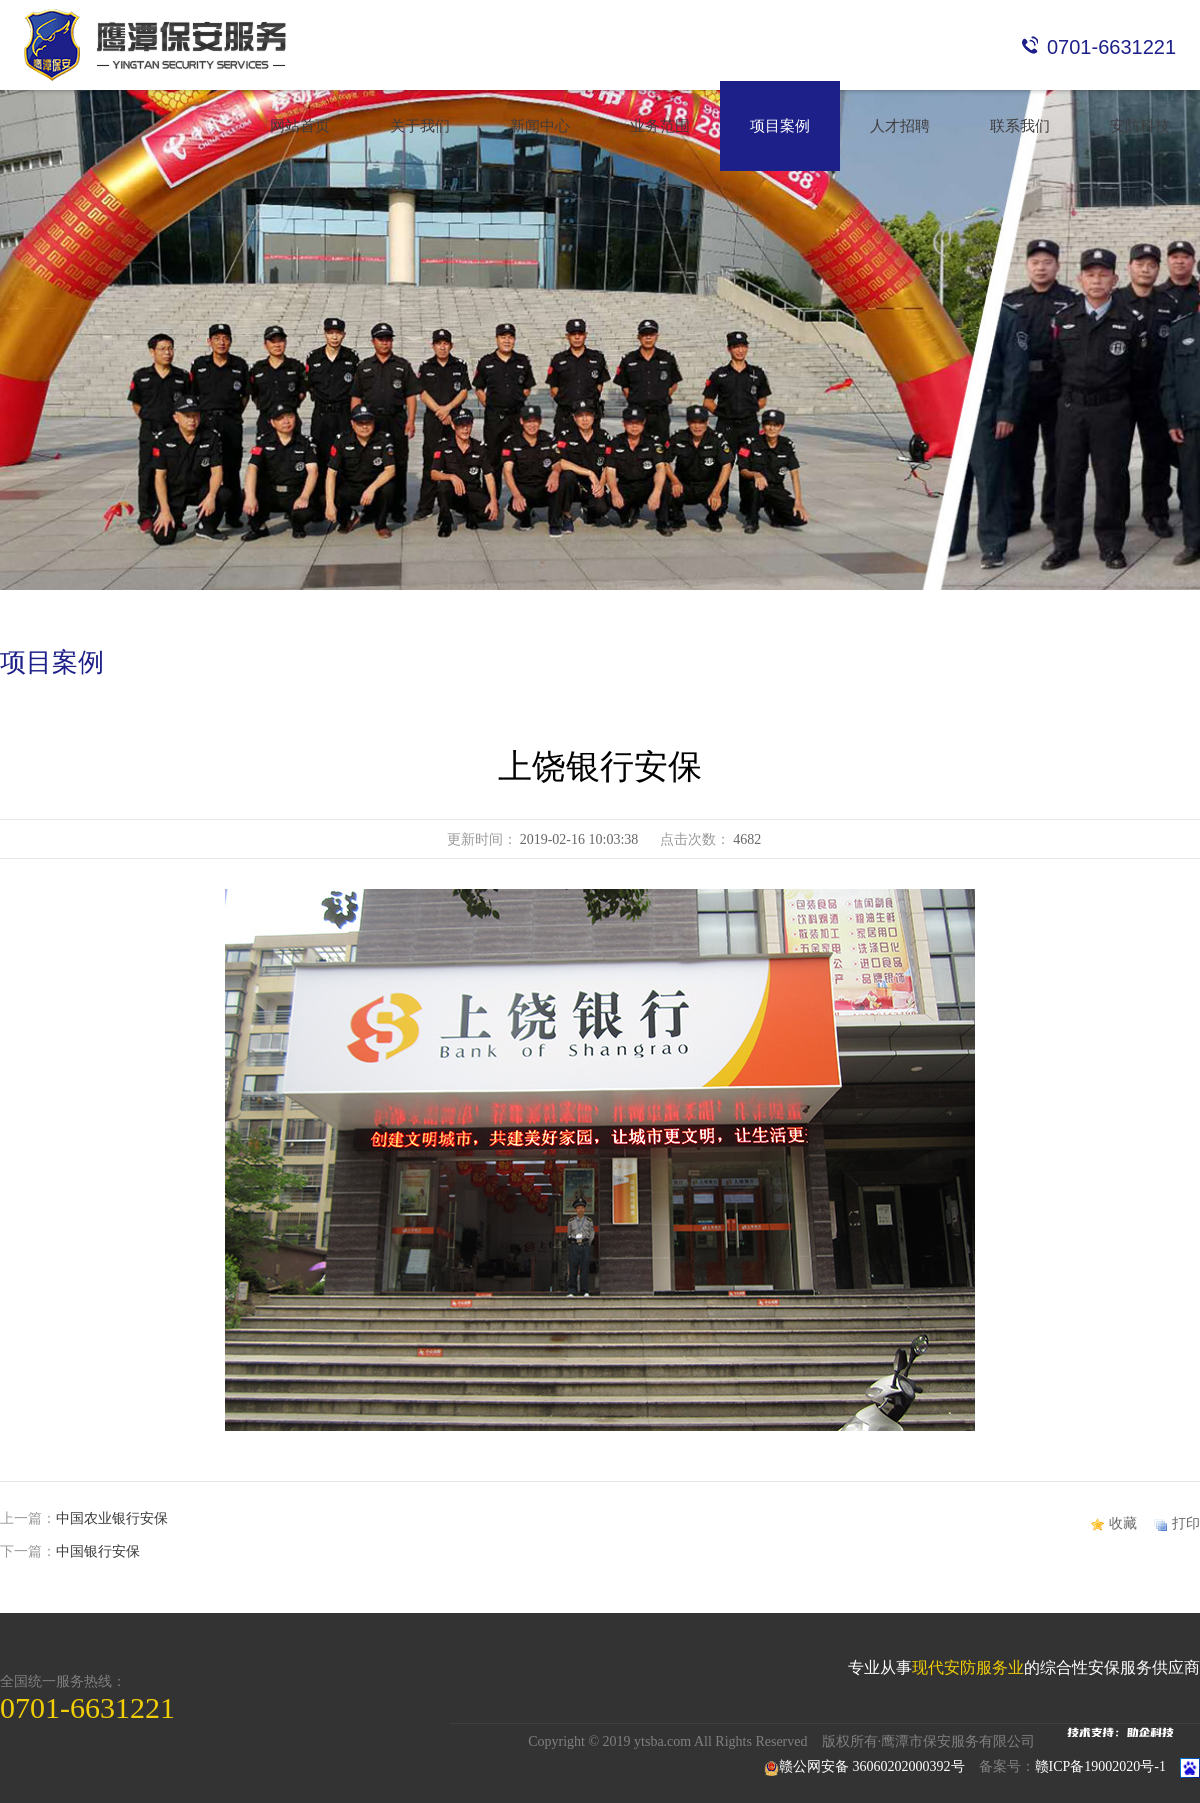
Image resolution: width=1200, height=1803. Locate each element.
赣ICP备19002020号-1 (1100, 1766)
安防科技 (1140, 126)
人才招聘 (900, 126)
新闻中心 (540, 126)
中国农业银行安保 (112, 1518)
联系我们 (1020, 126)
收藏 (1123, 1523)
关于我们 (420, 126)
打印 (1186, 1523)
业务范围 (660, 126)
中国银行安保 (98, 1551)
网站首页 (300, 126)
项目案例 (780, 126)
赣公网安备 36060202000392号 (864, 1766)
